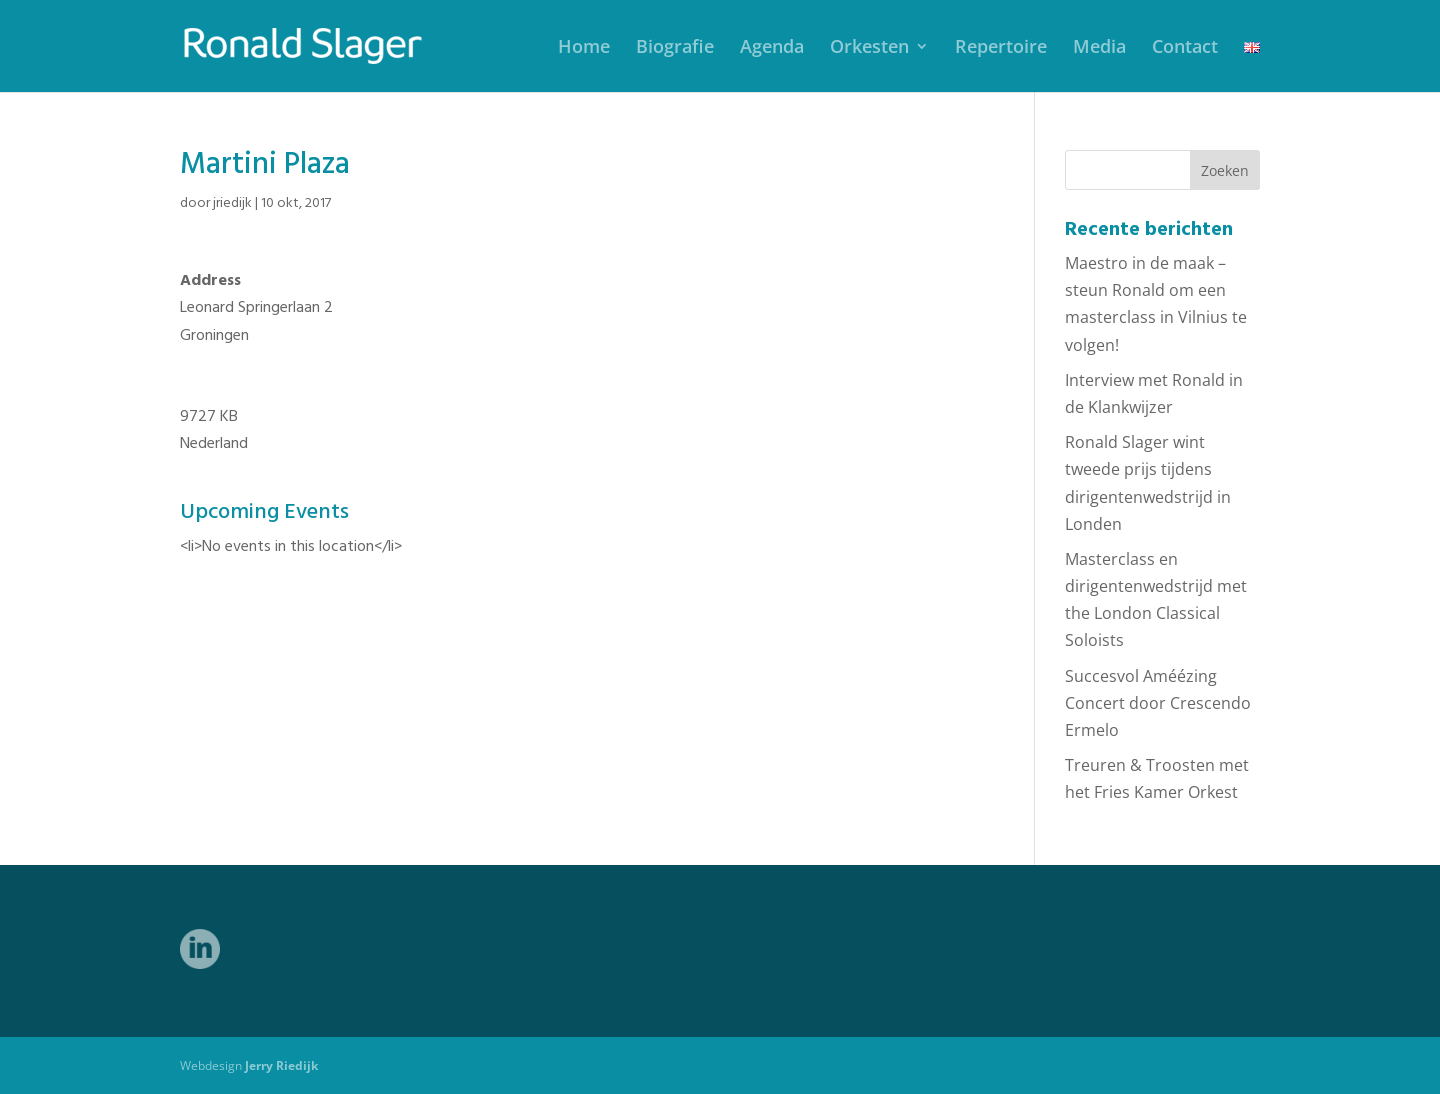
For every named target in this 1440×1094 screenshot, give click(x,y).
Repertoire (1001, 48)
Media (1099, 48)
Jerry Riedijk (281, 1065)
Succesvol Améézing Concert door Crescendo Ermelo (1158, 703)
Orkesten (869, 48)
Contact (1185, 48)
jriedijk (232, 203)
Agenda (772, 48)
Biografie (675, 48)
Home (584, 48)
